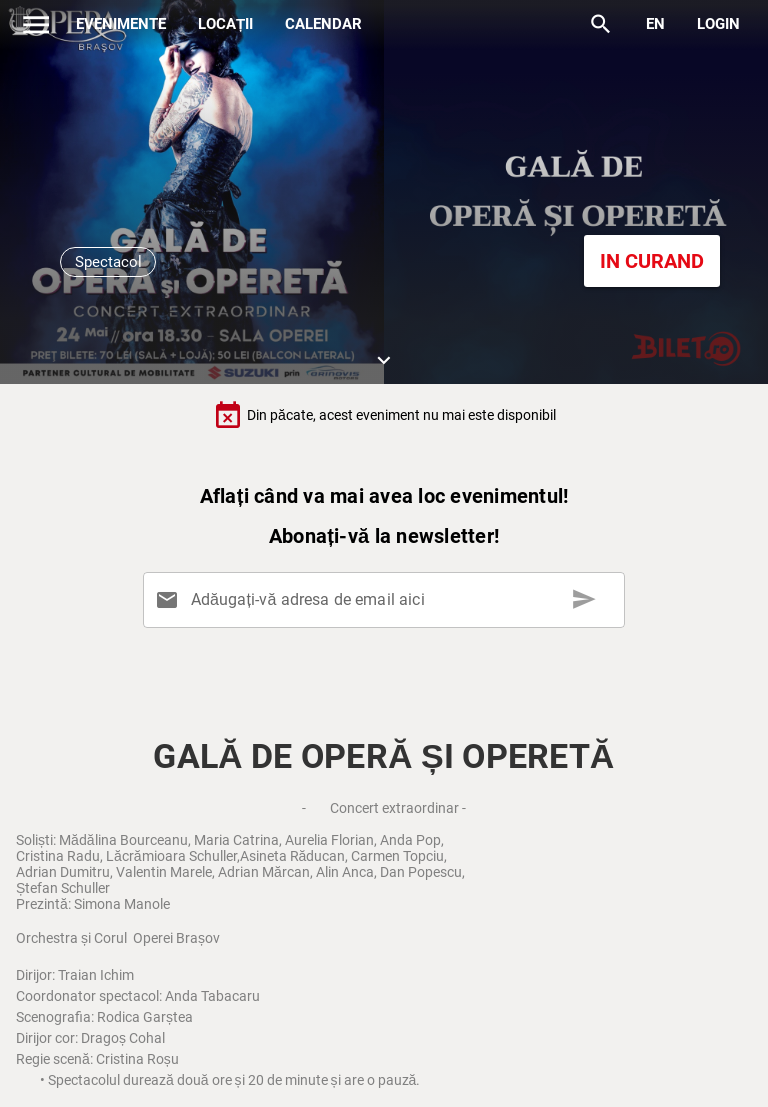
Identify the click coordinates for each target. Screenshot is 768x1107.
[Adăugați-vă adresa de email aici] (387, 600)
